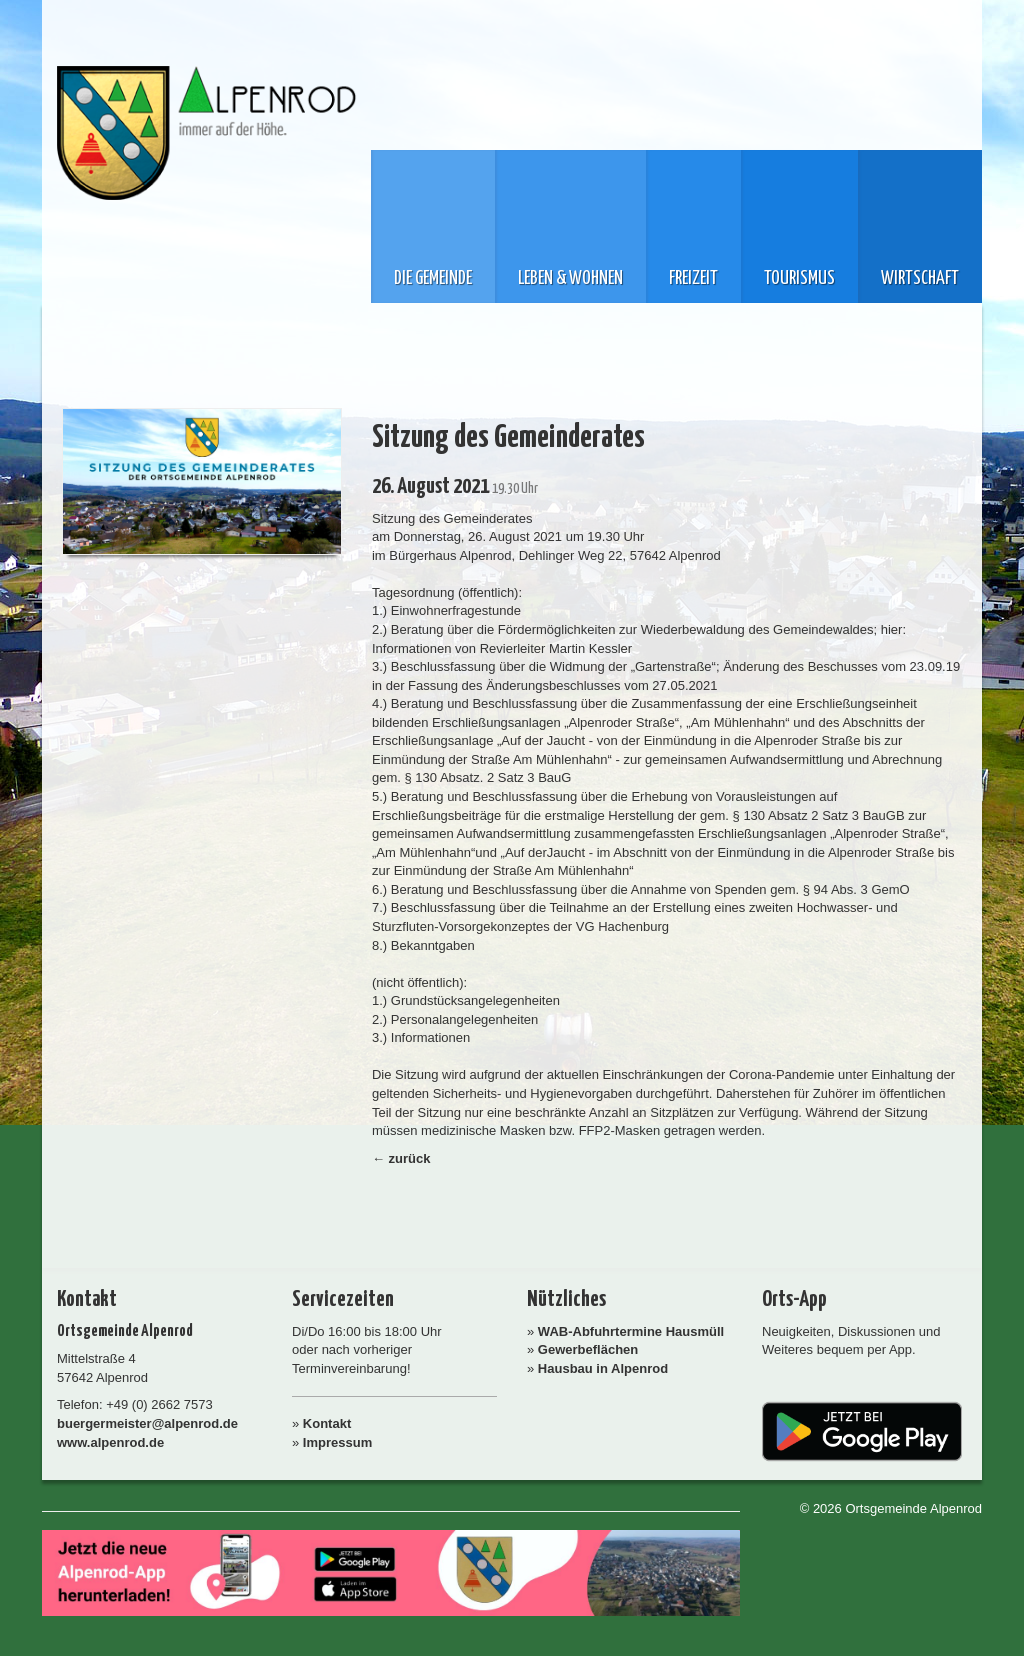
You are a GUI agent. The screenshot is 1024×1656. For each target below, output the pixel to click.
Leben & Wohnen (570, 279)
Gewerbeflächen (588, 1349)
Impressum (337, 1442)
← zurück (401, 1158)
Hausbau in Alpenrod (603, 1368)
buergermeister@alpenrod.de (147, 1423)
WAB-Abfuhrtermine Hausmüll (631, 1331)
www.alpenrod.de (110, 1442)
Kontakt (327, 1423)
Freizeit (693, 279)
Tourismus (799, 279)
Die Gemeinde (433, 279)
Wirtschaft (920, 279)
